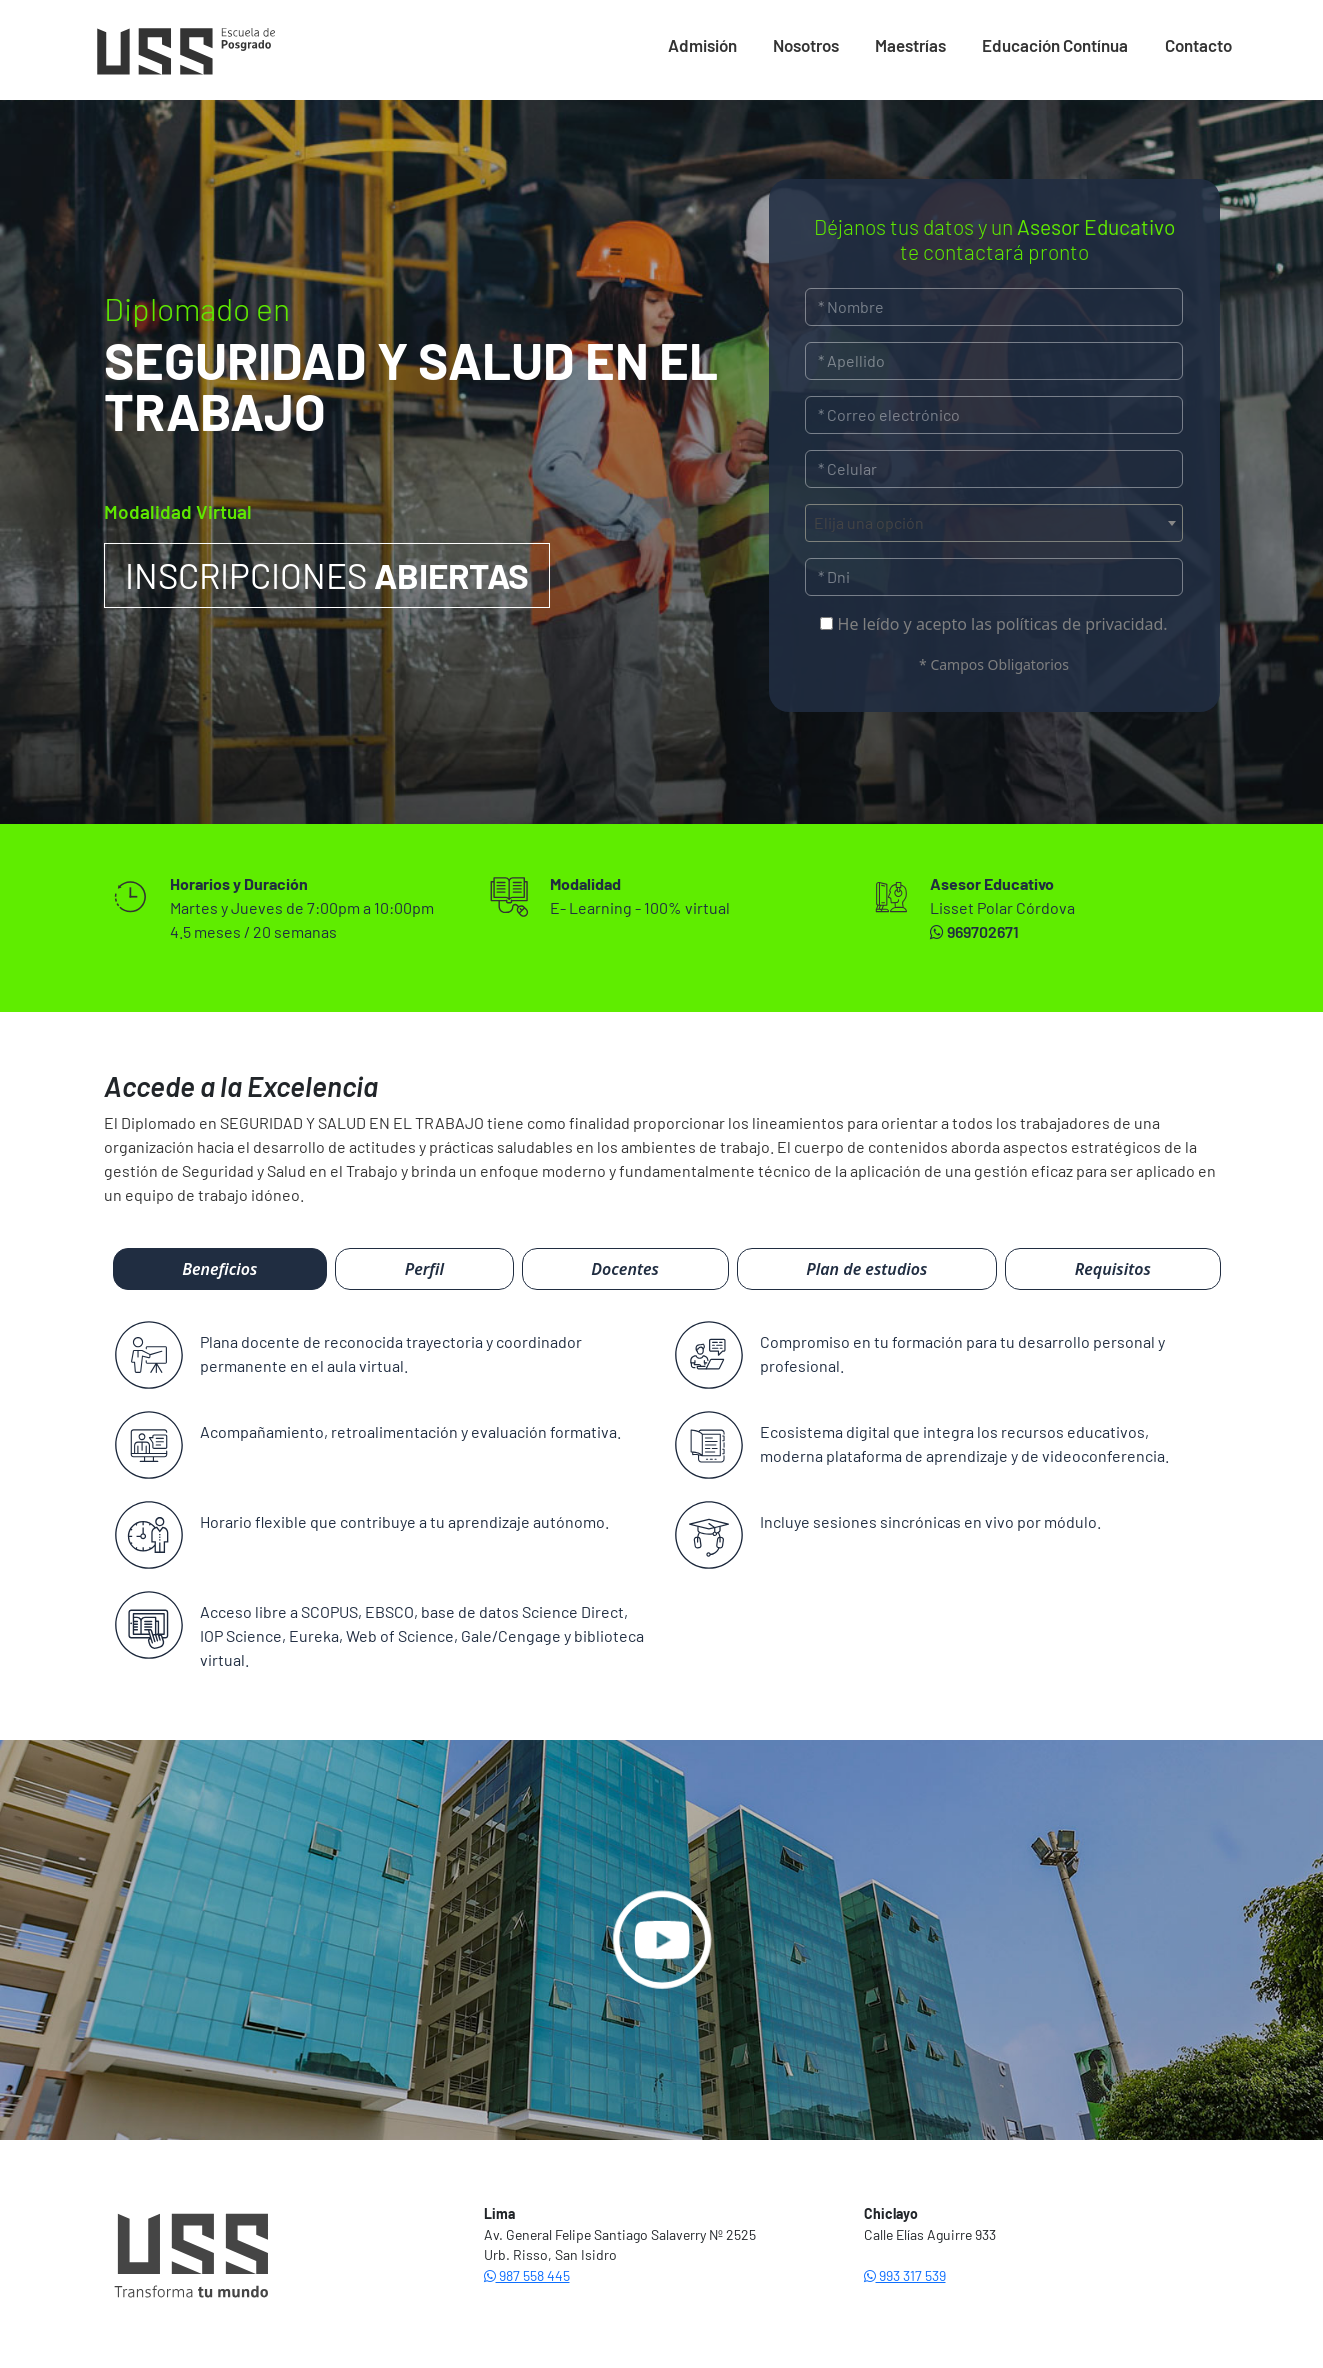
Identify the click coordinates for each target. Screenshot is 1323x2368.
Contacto (1198, 45)
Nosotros (806, 45)
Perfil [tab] (424, 1269)
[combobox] (994, 523)
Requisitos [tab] (1113, 1269)
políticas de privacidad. (1082, 624)
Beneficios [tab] (219, 1269)
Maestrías (910, 45)
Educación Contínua (1055, 45)
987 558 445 (527, 2275)
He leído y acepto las (993, 624)
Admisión (702, 45)
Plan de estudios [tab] (866, 1269)
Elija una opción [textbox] (869, 522)
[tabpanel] (662, 1506)
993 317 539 (905, 2275)
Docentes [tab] (625, 1269)
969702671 (974, 931)
